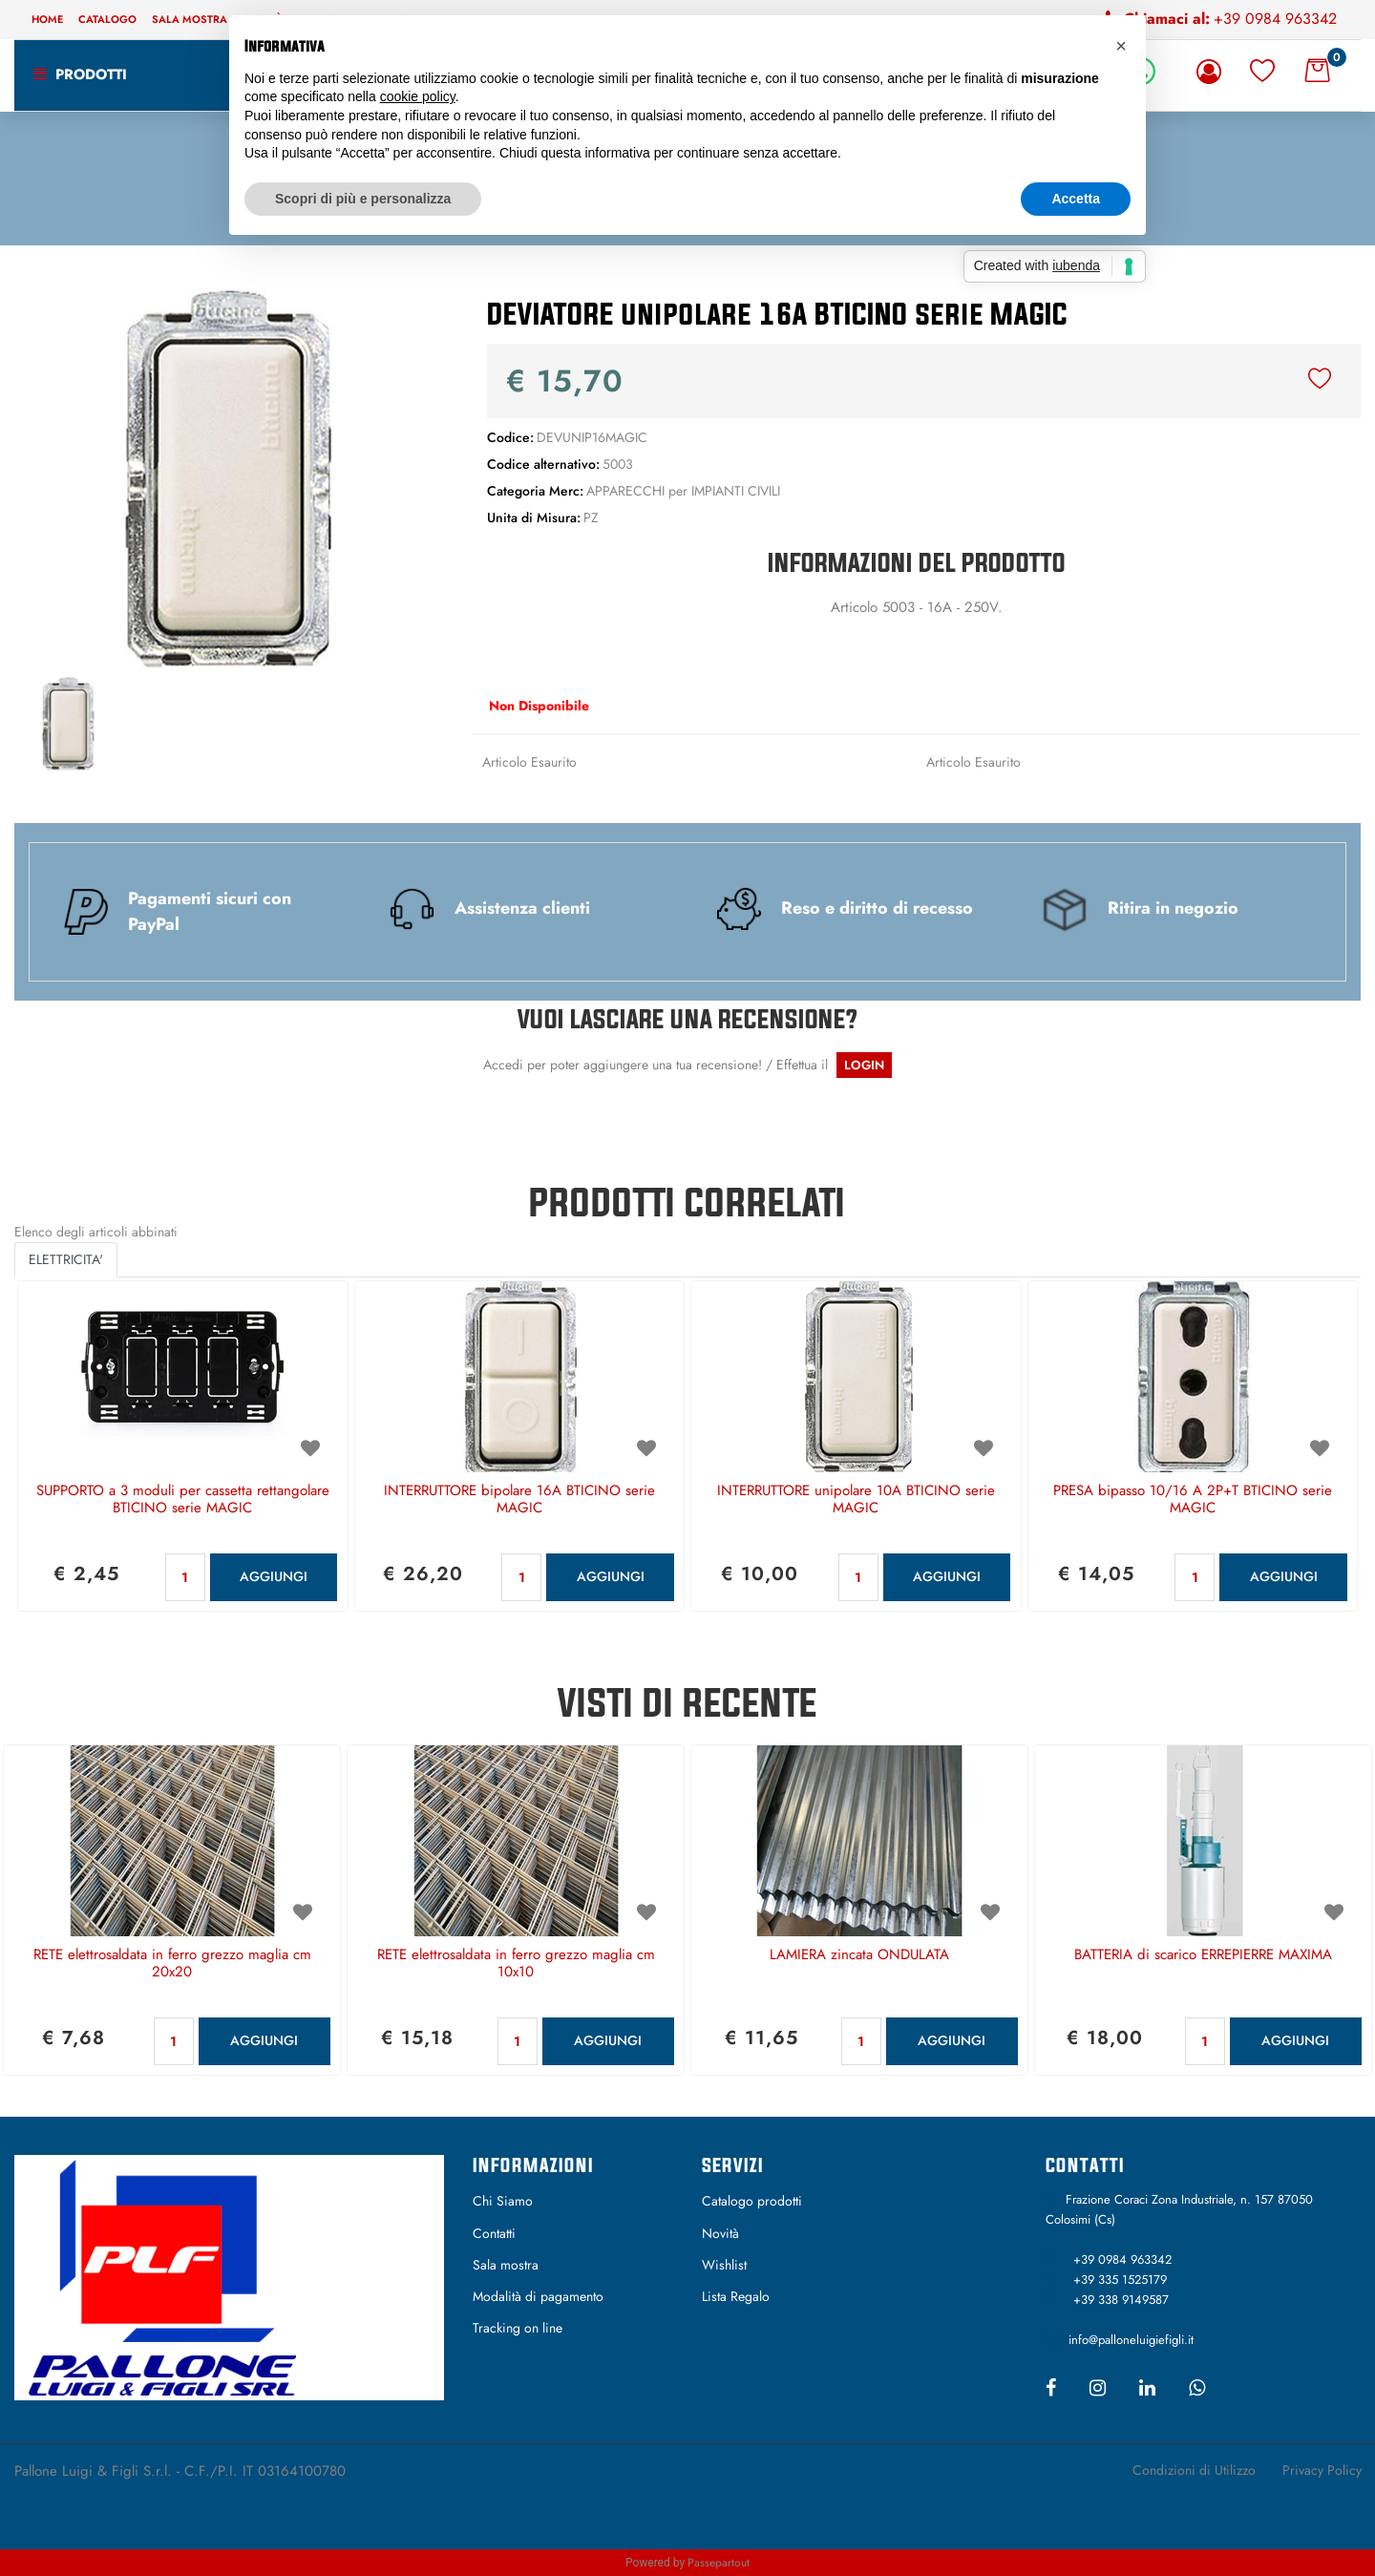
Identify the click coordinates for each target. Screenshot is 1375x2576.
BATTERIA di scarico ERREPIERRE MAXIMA (1203, 1955)
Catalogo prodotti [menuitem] (752, 2200)
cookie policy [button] (417, 96)
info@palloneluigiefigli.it (1131, 2340)
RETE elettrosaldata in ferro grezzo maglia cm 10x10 (516, 1964)
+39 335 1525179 (1120, 2279)
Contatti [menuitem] (494, 2233)
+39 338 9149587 (1121, 2300)
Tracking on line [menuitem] (517, 2327)
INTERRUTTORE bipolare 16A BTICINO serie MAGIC (519, 1500)
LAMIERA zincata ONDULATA (859, 1955)
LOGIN (864, 1065)
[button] (229, 477)
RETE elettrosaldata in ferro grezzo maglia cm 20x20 (172, 1964)
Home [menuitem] (47, 19)
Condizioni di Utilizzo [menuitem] (1194, 2470)
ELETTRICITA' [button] (66, 1259)
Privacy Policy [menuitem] (1322, 2470)
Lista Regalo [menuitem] (736, 2296)
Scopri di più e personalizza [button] (363, 198)
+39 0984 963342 (1275, 19)
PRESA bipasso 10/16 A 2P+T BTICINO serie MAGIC (1192, 1500)
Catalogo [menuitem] (107, 19)
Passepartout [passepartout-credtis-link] (719, 2562)
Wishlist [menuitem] (724, 2264)
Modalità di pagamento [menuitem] (538, 2296)
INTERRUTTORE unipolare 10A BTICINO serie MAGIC (856, 1500)
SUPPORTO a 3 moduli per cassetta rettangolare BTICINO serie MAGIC (182, 1500)
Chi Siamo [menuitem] (503, 2200)
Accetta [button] (1075, 198)
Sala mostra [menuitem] (189, 19)
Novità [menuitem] (720, 2233)
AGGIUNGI (273, 1576)
